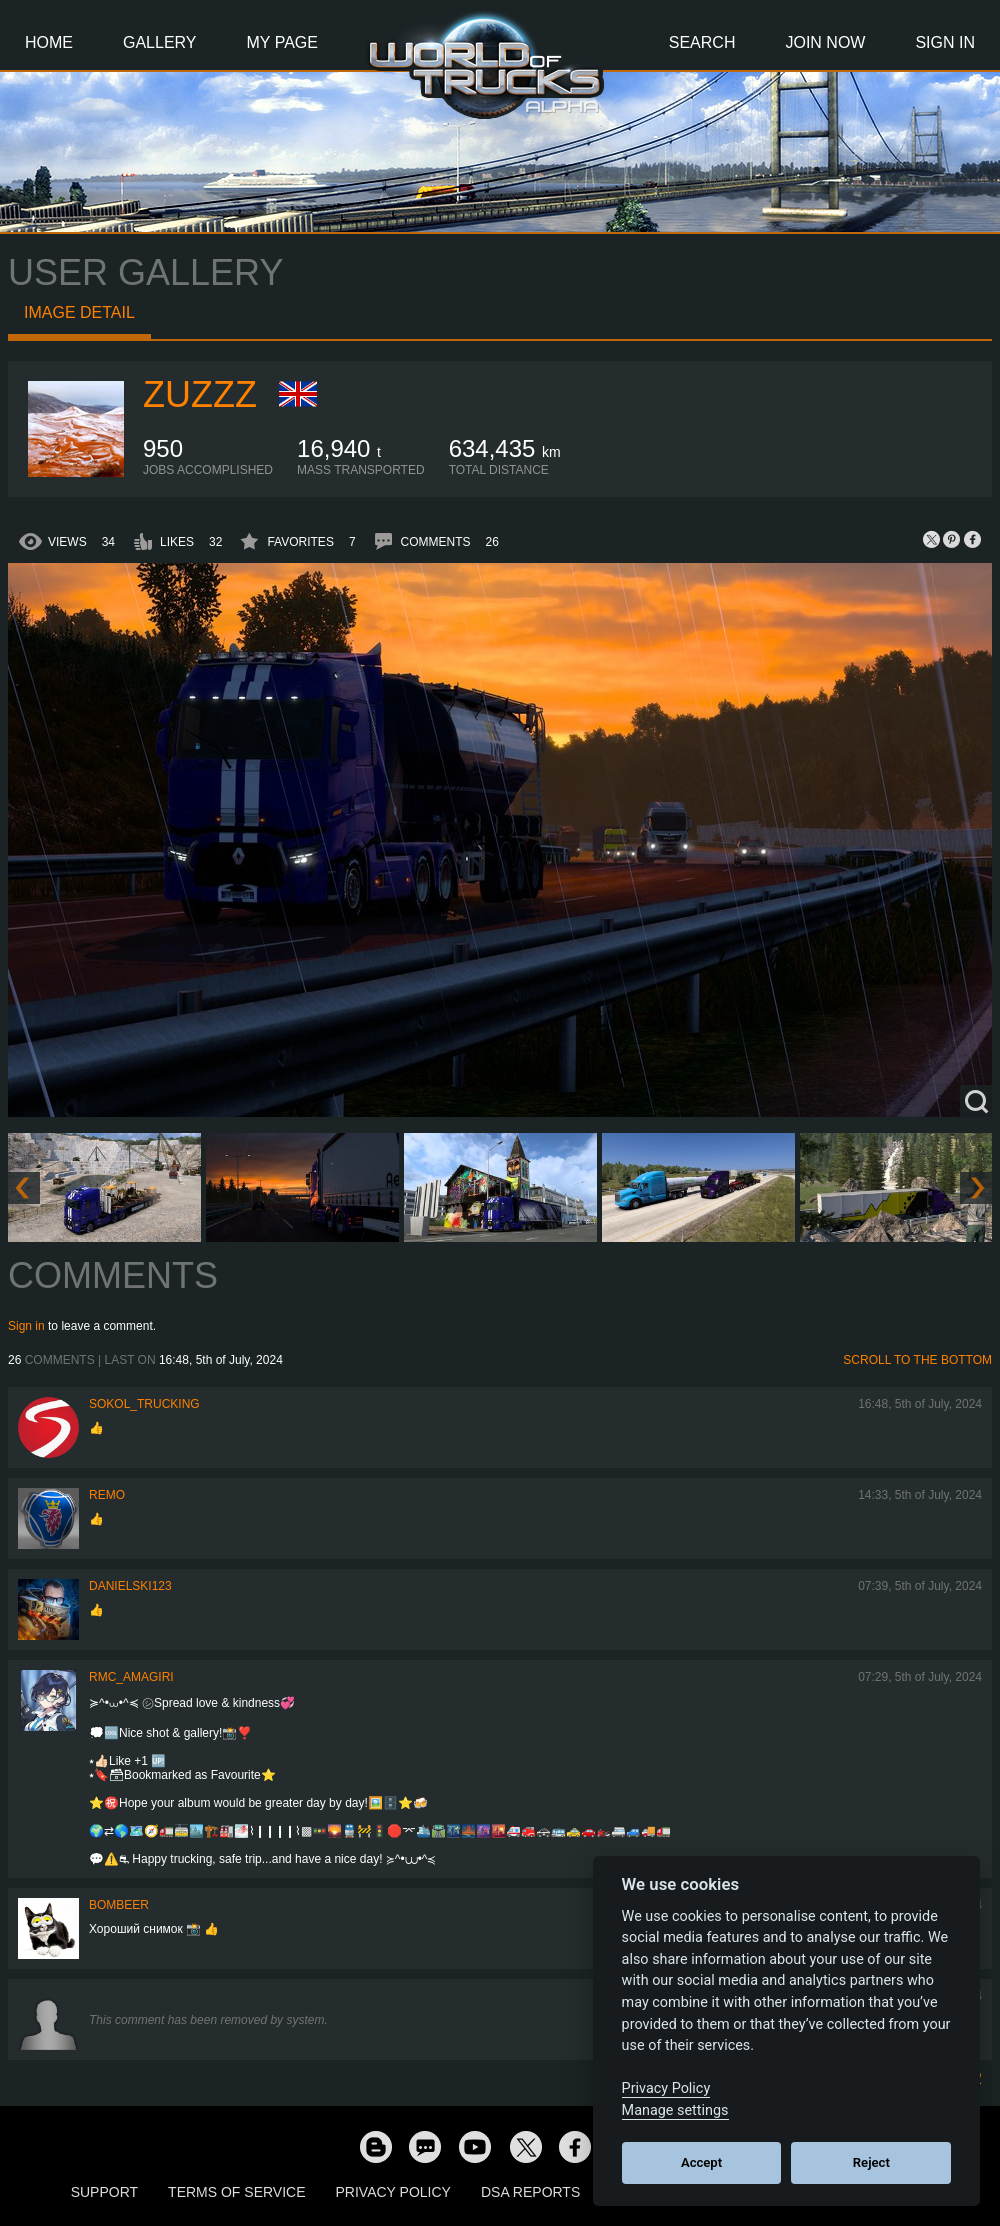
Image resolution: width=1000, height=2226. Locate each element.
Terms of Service (236, 2192)
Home (49, 42)
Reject (871, 2162)
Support (104, 2192)
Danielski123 (130, 1586)
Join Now (825, 42)
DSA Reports (530, 2192)
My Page (282, 42)
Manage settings (675, 2110)
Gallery (160, 42)
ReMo (107, 1495)
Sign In (945, 42)
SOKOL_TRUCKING (144, 1404)
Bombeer (119, 1905)
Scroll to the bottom (917, 1360)
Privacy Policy (393, 2192)
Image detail (79, 312)
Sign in (26, 1326)
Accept (701, 2162)
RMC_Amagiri (131, 1677)
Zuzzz (200, 394)
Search (702, 42)
